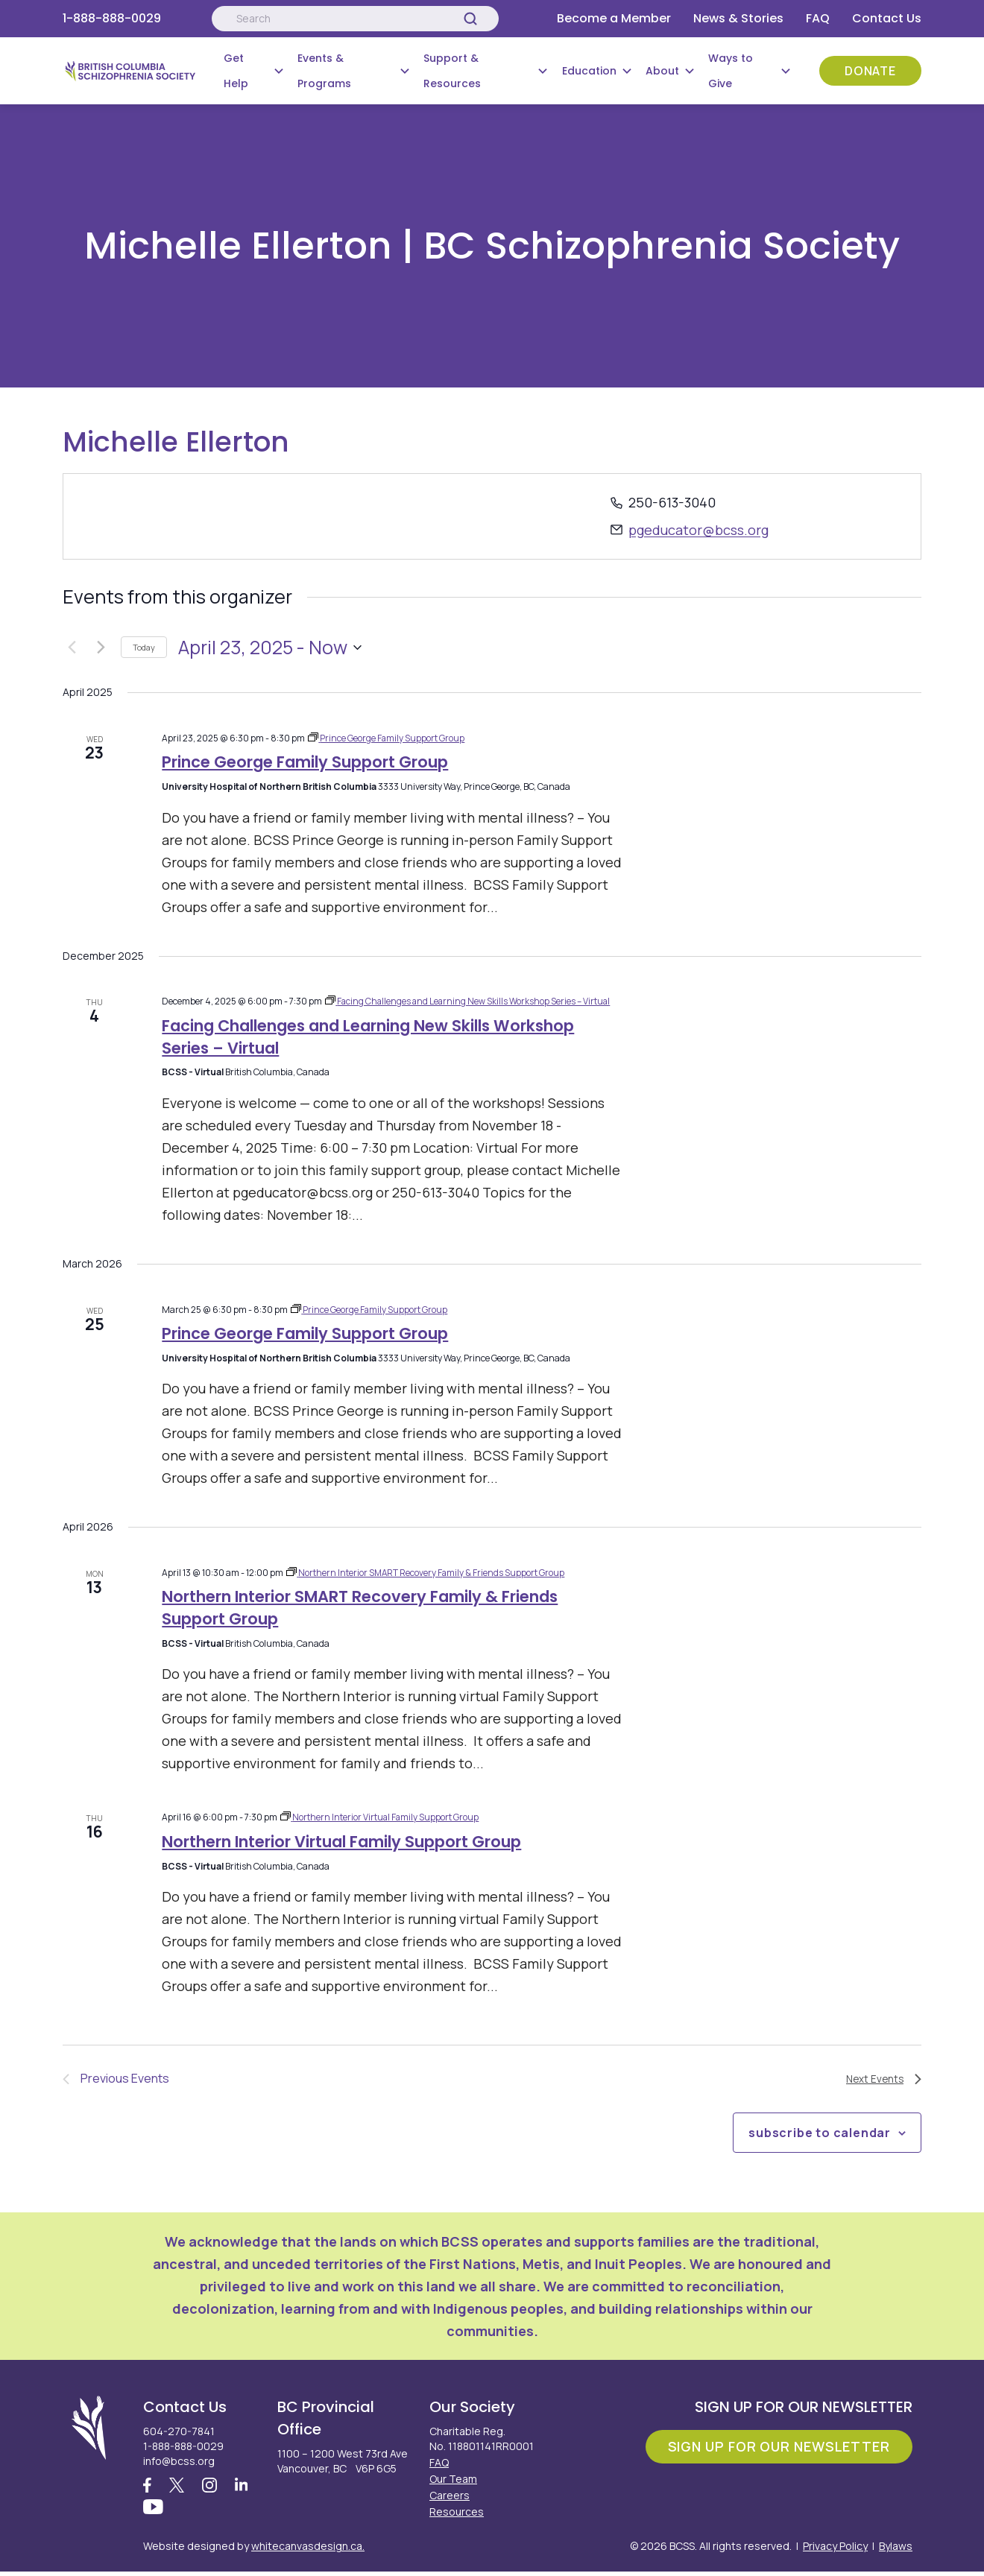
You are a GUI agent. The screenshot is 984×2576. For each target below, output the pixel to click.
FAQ (818, 18)
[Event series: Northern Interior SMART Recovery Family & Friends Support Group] (426, 1572)
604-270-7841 (179, 2431)
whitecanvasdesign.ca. (308, 2550)
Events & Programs (324, 71)
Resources (456, 2511)
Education (589, 70)
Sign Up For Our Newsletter (779, 2446)
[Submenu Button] (278, 71)
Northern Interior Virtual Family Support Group (341, 1841)
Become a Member (614, 18)
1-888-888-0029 (112, 18)
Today (144, 647)
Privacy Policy (835, 2550)
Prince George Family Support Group (305, 762)
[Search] (470, 18)
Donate (870, 71)
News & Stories (738, 18)
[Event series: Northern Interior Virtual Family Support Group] (380, 1817)
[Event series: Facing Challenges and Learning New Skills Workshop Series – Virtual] (469, 1001)
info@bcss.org (179, 2461)
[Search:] (355, 18)
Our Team (453, 2479)
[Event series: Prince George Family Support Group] (386, 738)
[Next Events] (101, 647)
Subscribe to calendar (819, 2132)
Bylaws (895, 2550)
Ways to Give (730, 71)
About (662, 70)
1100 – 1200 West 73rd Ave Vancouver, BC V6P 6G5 (342, 2460)
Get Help (236, 71)
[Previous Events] (72, 647)
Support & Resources (452, 71)
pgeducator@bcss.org (698, 530)
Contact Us (886, 18)
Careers (449, 2495)
